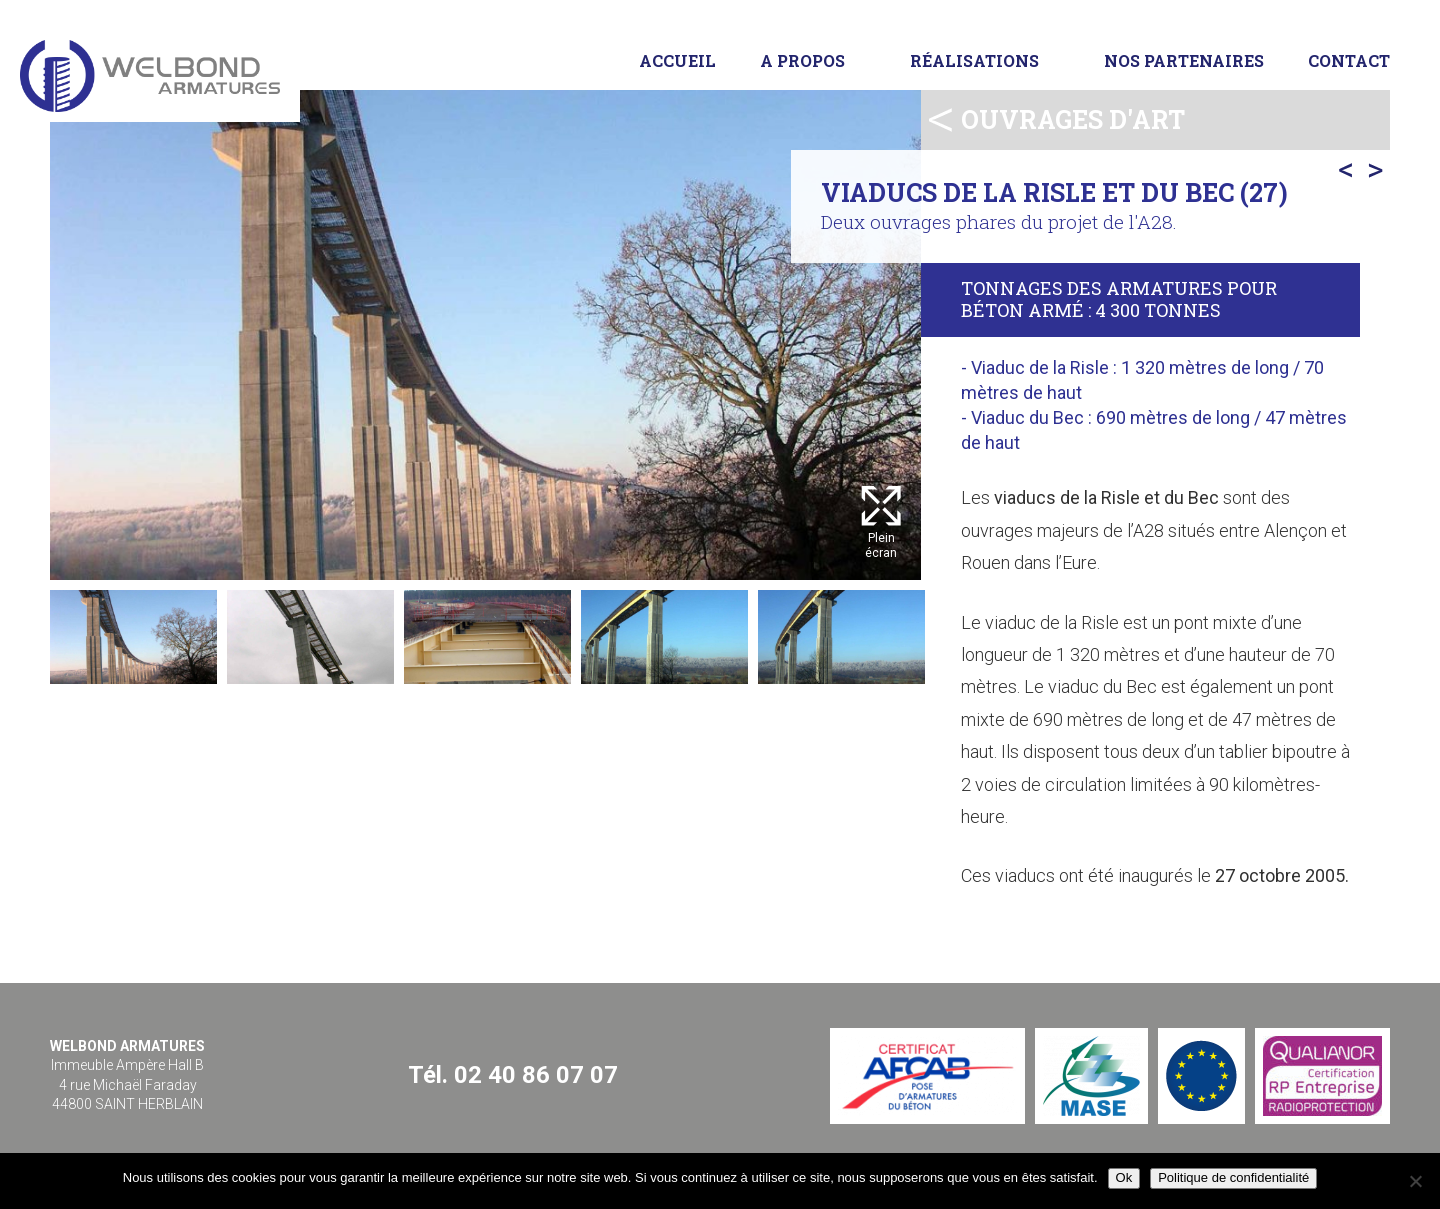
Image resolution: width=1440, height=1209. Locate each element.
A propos (802, 60)
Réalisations (974, 60)
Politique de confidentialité (1233, 1177)
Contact (1349, 60)
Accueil (677, 60)
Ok (1124, 1177)
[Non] (1415, 1181)
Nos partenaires (1184, 60)
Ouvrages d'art (1073, 119)
